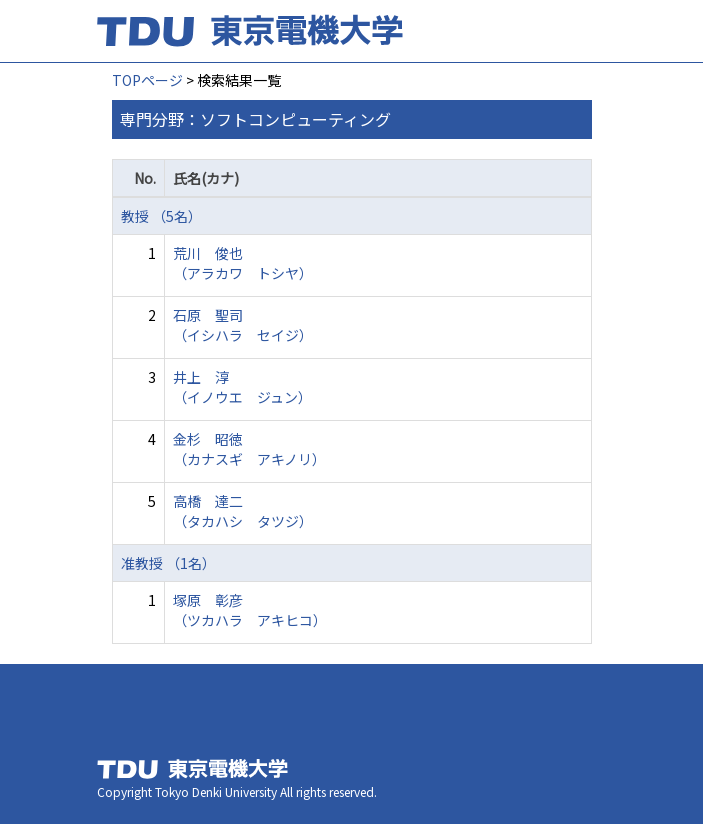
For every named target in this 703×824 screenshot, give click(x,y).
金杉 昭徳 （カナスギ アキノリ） (249, 449)
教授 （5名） (161, 216)
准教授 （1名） (168, 563)
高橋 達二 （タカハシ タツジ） (243, 511)
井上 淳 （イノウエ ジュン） (242, 387)
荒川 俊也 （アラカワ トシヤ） (243, 263)
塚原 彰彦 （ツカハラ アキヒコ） (250, 610)
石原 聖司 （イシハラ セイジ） (243, 325)
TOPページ (147, 80)
